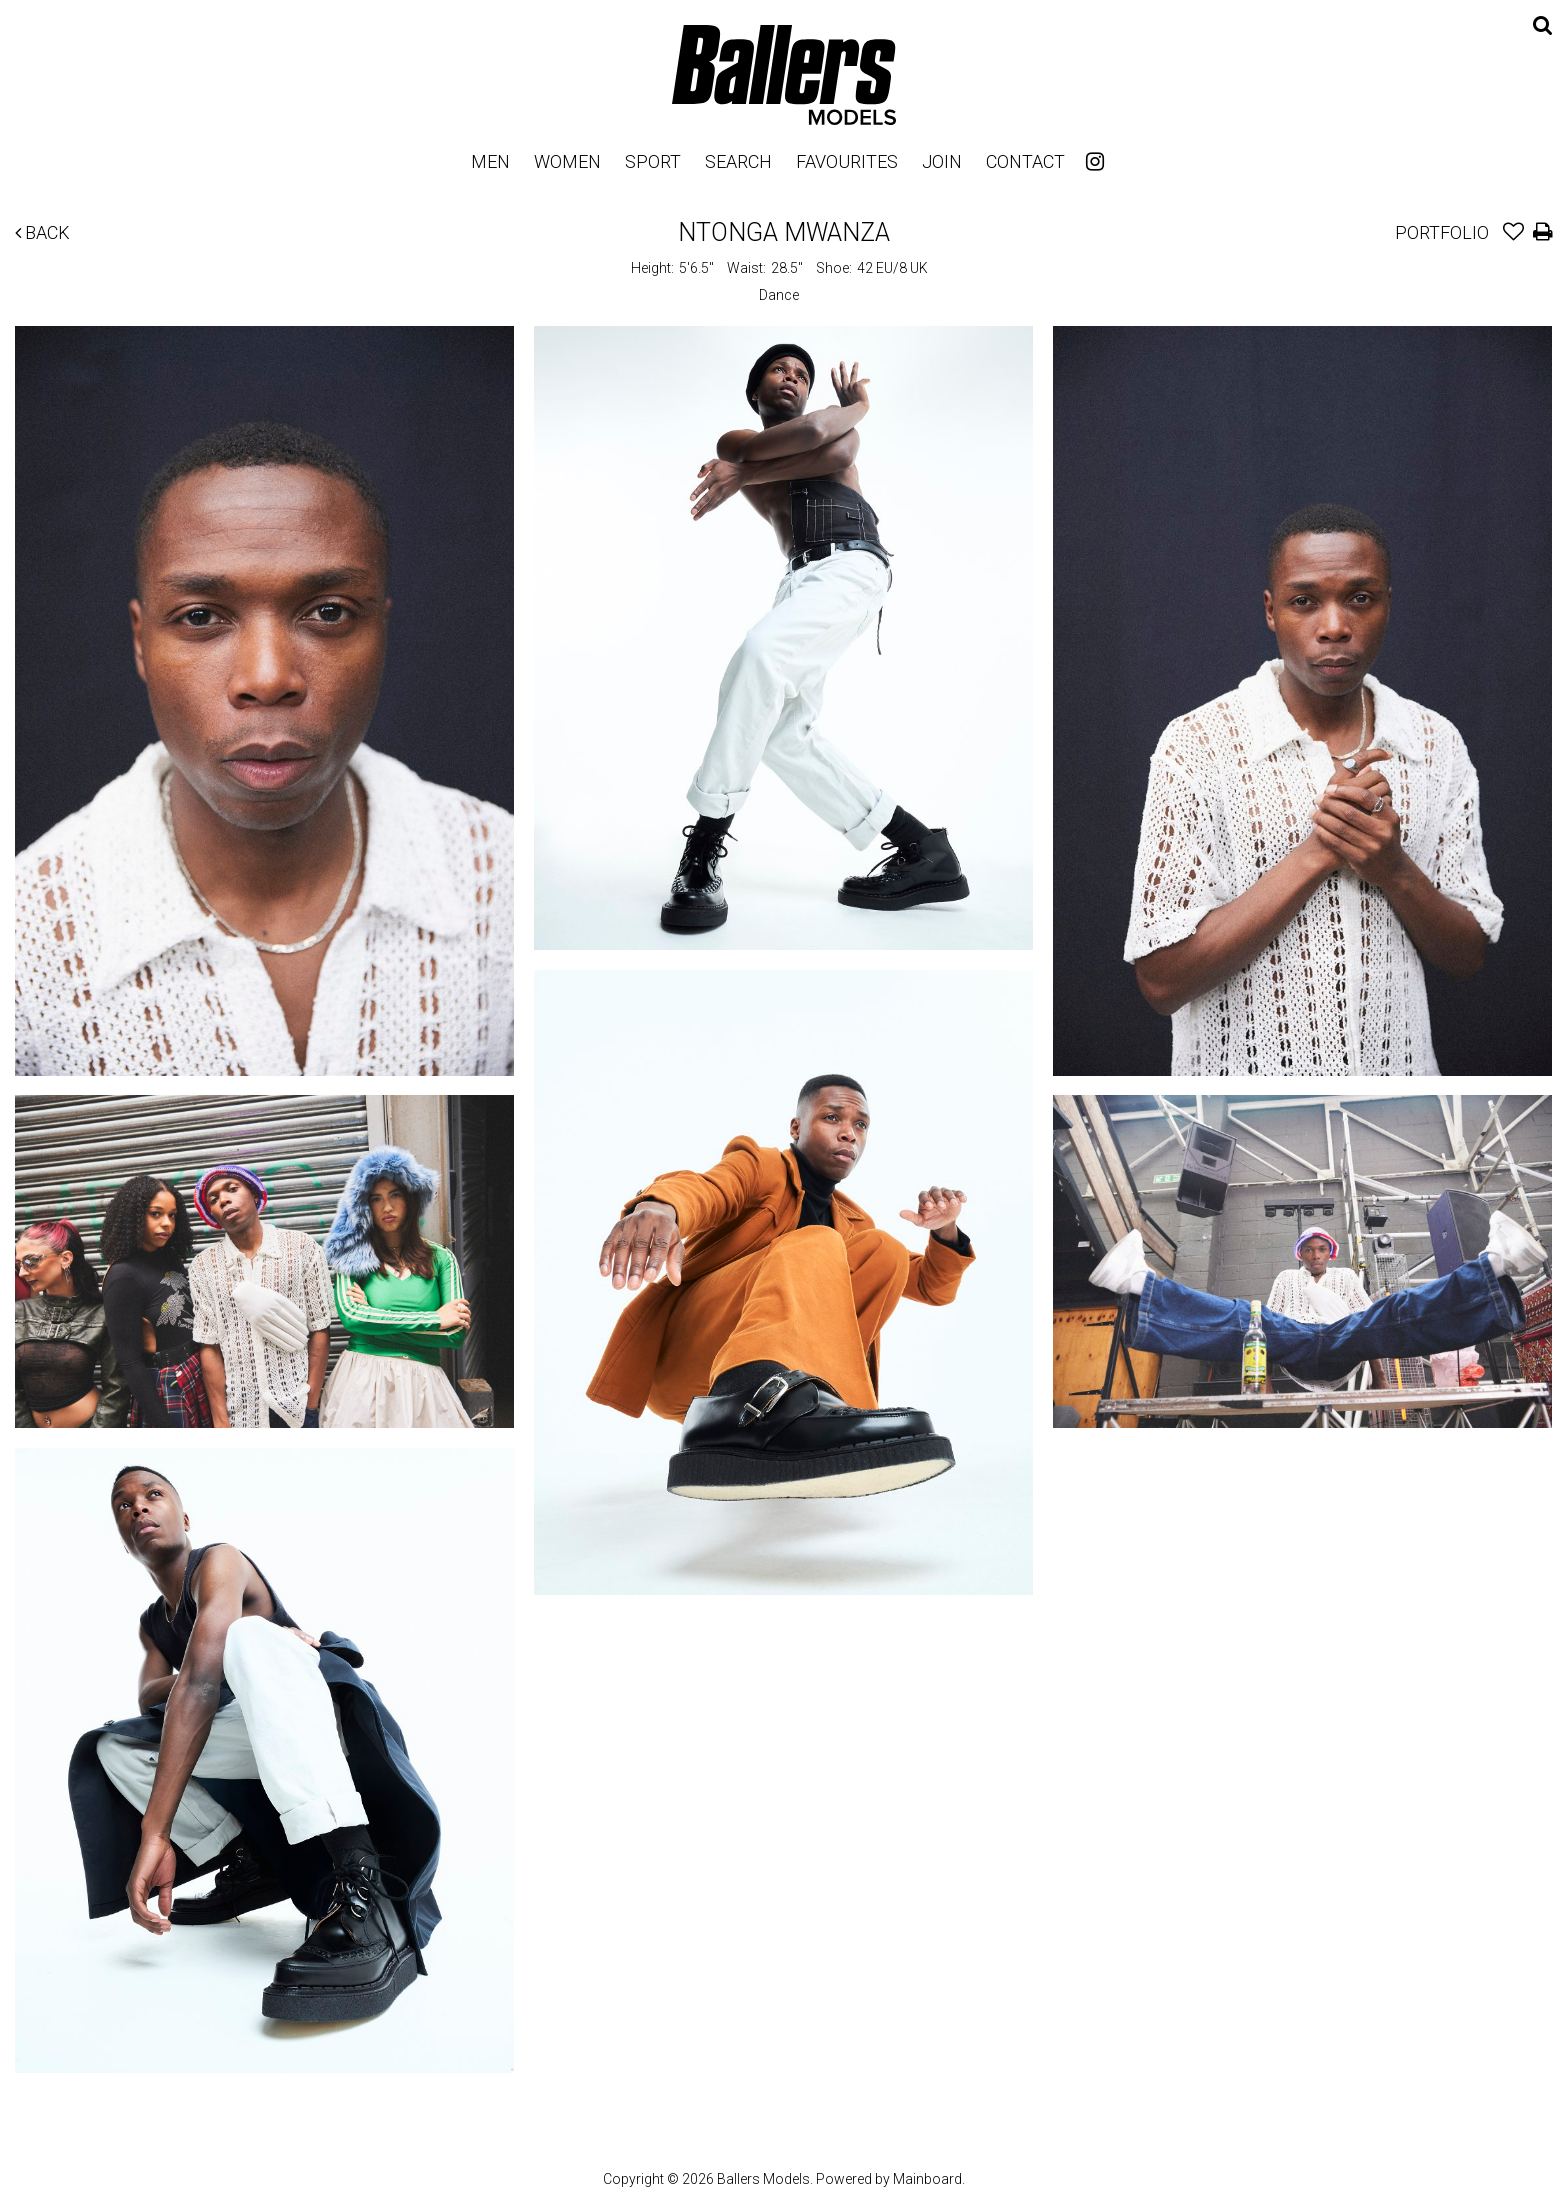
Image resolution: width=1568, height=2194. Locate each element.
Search (738, 161)
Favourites (847, 161)
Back (42, 232)
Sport (653, 161)
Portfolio (1442, 232)
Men (490, 161)
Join (942, 161)
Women (567, 161)
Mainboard (927, 2179)
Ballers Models (784, 74)
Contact (1025, 161)
